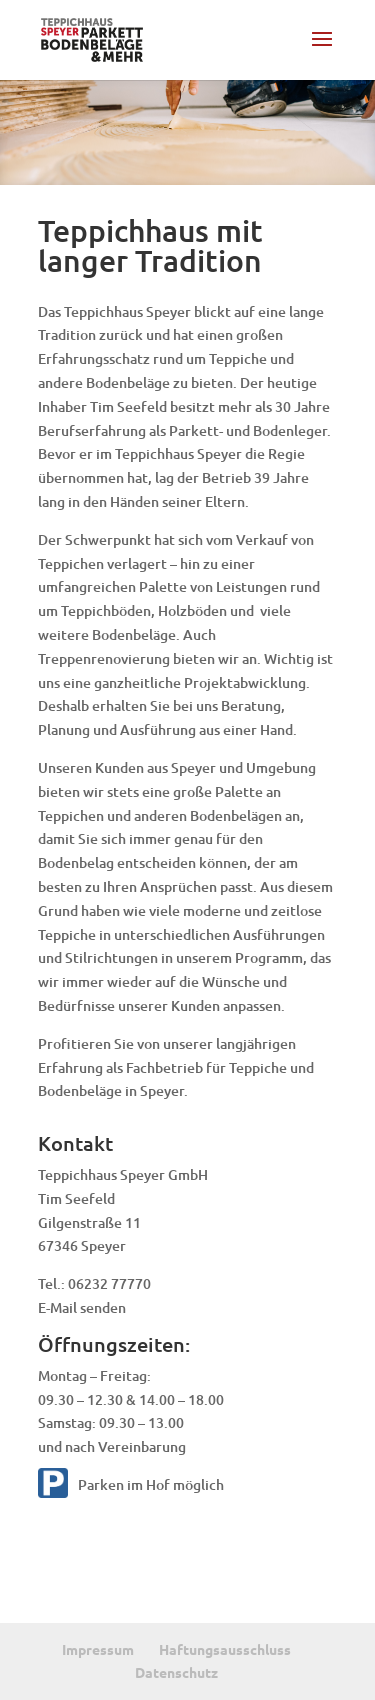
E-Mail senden (82, 1307)
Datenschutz (176, 1672)
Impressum (98, 1649)
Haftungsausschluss (225, 1649)
